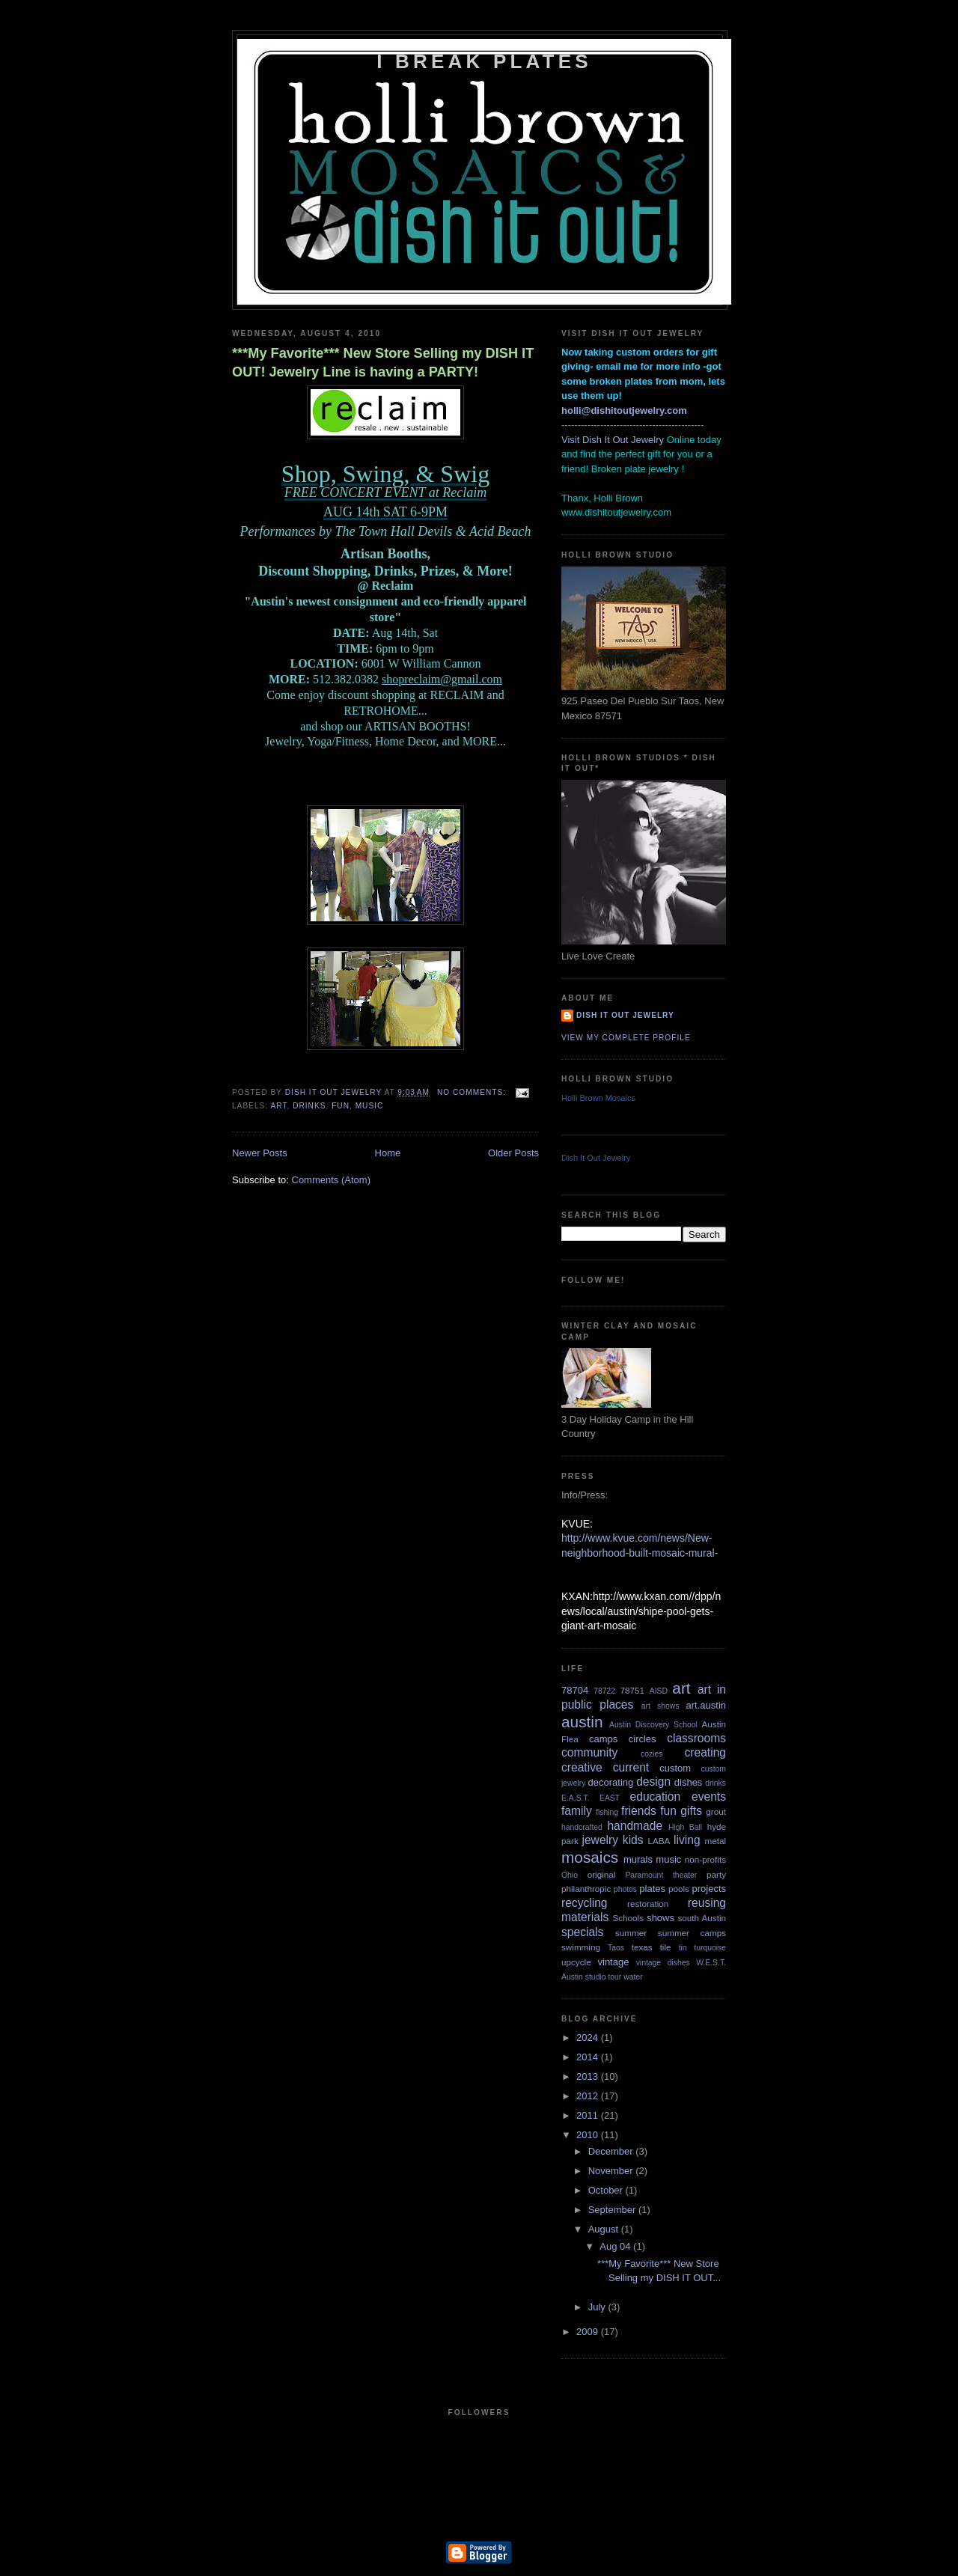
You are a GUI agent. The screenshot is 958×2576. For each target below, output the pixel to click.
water (632, 1977)
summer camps (692, 1933)
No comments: (473, 1092)
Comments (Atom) (331, 1179)
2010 (588, 2134)
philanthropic (586, 1888)
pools (678, 1888)
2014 (588, 2057)
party (716, 1874)
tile (665, 1947)
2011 (588, 2115)
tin (683, 1948)
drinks (309, 1106)
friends (638, 1810)
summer (631, 1933)
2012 (588, 2096)
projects (709, 1888)
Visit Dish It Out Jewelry (612, 439)
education (655, 1796)
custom (675, 1768)
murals (638, 1859)
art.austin (706, 1705)
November (612, 2170)
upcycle (576, 1962)
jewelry (600, 1840)
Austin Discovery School (653, 1725)
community (589, 1752)
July (598, 2307)
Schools (628, 1918)
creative (581, 1767)
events (709, 1796)
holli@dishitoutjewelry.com (624, 410)
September (613, 2209)
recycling (584, 1902)
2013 (588, 2076)
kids (633, 1840)
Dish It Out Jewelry (625, 1015)
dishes (688, 1782)
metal (715, 1841)
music (370, 1106)
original (602, 1874)
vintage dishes (663, 1963)
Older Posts (513, 1153)
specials (582, 1932)
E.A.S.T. (575, 1798)
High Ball (685, 1827)
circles (642, 1739)
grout (716, 1811)
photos (625, 1889)
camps (603, 1739)
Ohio (569, 1875)
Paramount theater (661, 1875)
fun (341, 1106)
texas (642, 1947)
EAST (609, 1798)
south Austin (701, 1918)
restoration (647, 1903)
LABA (658, 1841)
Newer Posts (259, 1153)
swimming (580, 1947)
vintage (613, 1962)
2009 (588, 2331)
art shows (660, 1706)
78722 (604, 1691)
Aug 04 (616, 2246)
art (278, 1106)
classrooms (696, 1738)
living (687, 1840)
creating (705, 1752)
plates (652, 1888)
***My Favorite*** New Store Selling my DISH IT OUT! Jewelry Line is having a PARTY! (383, 362)
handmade (634, 1825)
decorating (611, 1782)
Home (388, 1153)
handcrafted (581, 1827)
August (604, 2229)
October (607, 2190)
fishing (607, 1812)
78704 (574, 1690)
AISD (659, 1691)
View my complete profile (626, 1038)
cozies (651, 1754)
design (653, 1781)
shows (660, 1917)
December (612, 2151)
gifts (691, 1810)
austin (582, 1721)
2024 (588, 2037)
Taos (616, 1948)
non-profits (705, 1859)
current (631, 1767)
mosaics (589, 1857)
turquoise (710, 1948)
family (576, 1810)
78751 (632, 1690)
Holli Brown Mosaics (598, 1097)
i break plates (484, 61)
